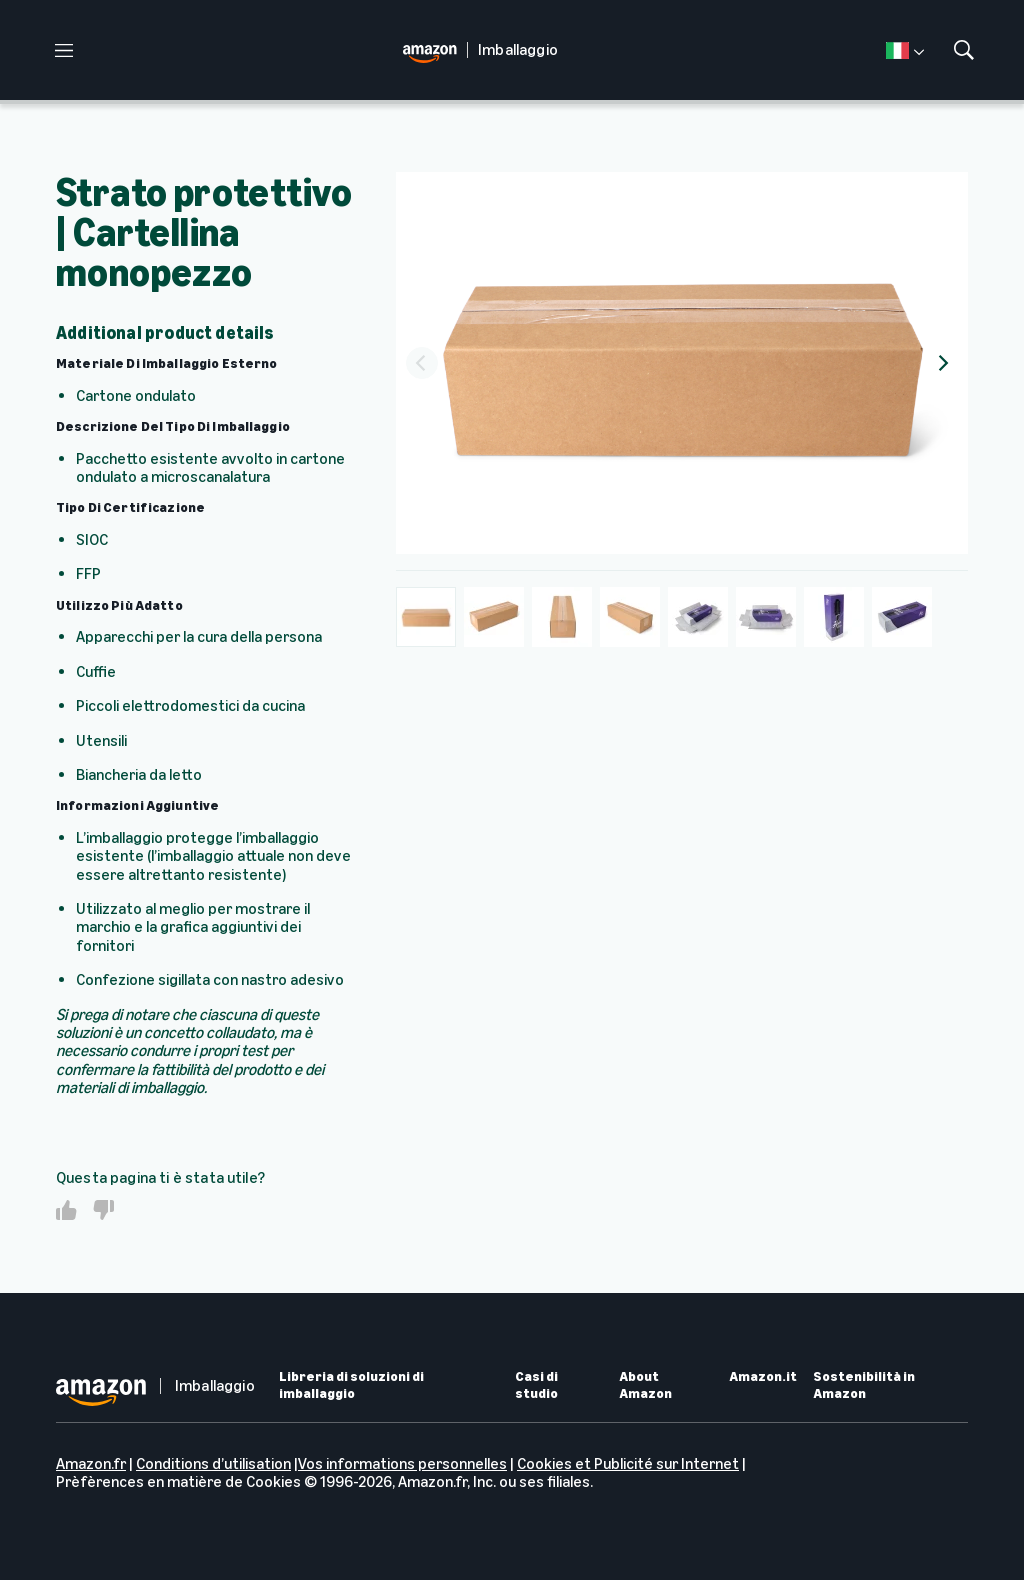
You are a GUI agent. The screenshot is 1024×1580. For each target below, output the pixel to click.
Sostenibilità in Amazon (864, 1385)
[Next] (942, 363)
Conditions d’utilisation (213, 1463)
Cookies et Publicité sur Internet (628, 1463)
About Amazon (645, 1385)
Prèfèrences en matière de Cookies (178, 1481)
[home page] (435, 50)
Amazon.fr (91, 1463)
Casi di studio (536, 1385)
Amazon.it (763, 1377)
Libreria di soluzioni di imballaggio (351, 1385)
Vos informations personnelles (402, 1463)
